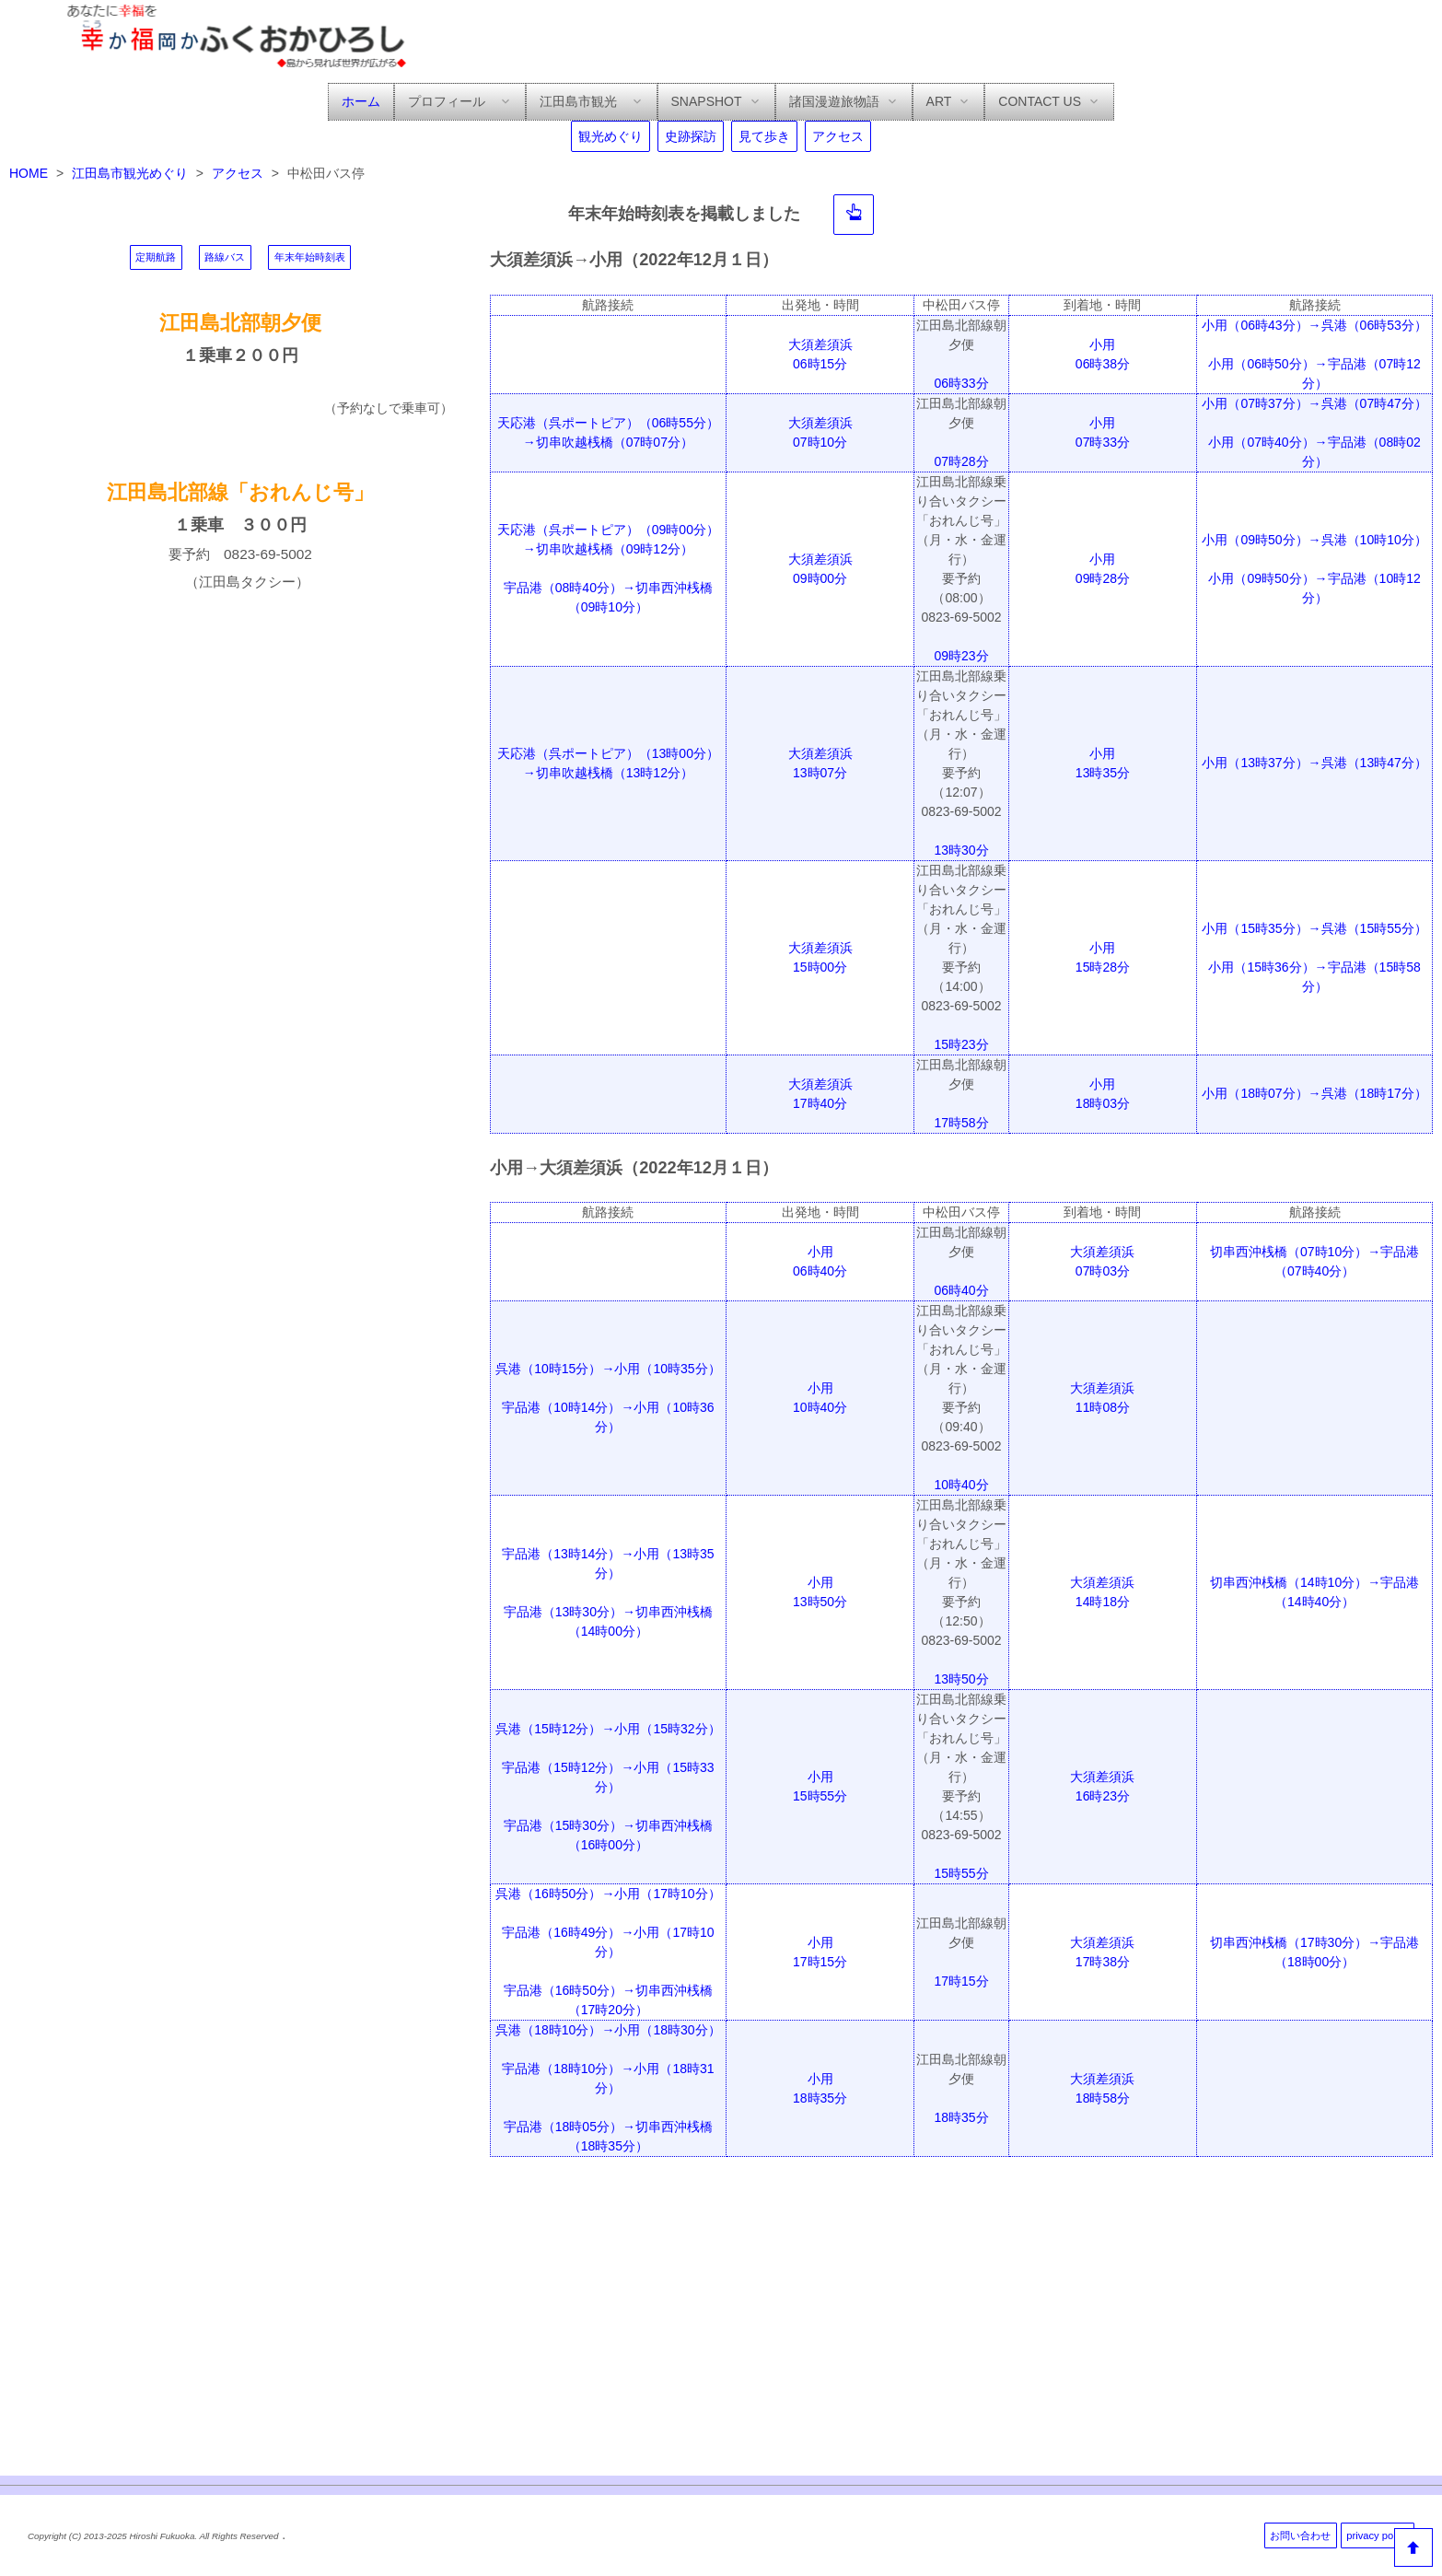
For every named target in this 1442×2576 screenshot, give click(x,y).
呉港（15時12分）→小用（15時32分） (607, 1728)
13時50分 (961, 1679)
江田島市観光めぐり (130, 173)
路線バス (224, 256)
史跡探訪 (690, 136)
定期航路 (155, 256)
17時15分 (961, 1981)
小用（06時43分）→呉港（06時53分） (1314, 325)
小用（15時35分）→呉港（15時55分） (1314, 928)
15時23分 (961, 1044)
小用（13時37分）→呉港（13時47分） (1314, 762)
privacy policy (1377, 2535)
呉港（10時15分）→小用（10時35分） (607, 1368)
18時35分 (961, 2117)
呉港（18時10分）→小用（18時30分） (607, 2029)
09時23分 (961, 655)
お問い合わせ (1300, 2535)
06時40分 (961, 1290)
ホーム (361, 101)
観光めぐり (610, 136)
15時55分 (961, 1873)
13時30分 (961, 850)
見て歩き (764, 136)
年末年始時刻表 (309, 256)
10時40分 (961, 1484)
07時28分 (961, 461)
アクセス (838, 136)
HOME (28, 173)
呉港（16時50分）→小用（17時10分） (607, 1893)
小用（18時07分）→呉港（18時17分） (1314, 1093)
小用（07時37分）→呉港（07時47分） (1314, 403)
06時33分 (961, 383)
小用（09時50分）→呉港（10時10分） (1314, 539)
